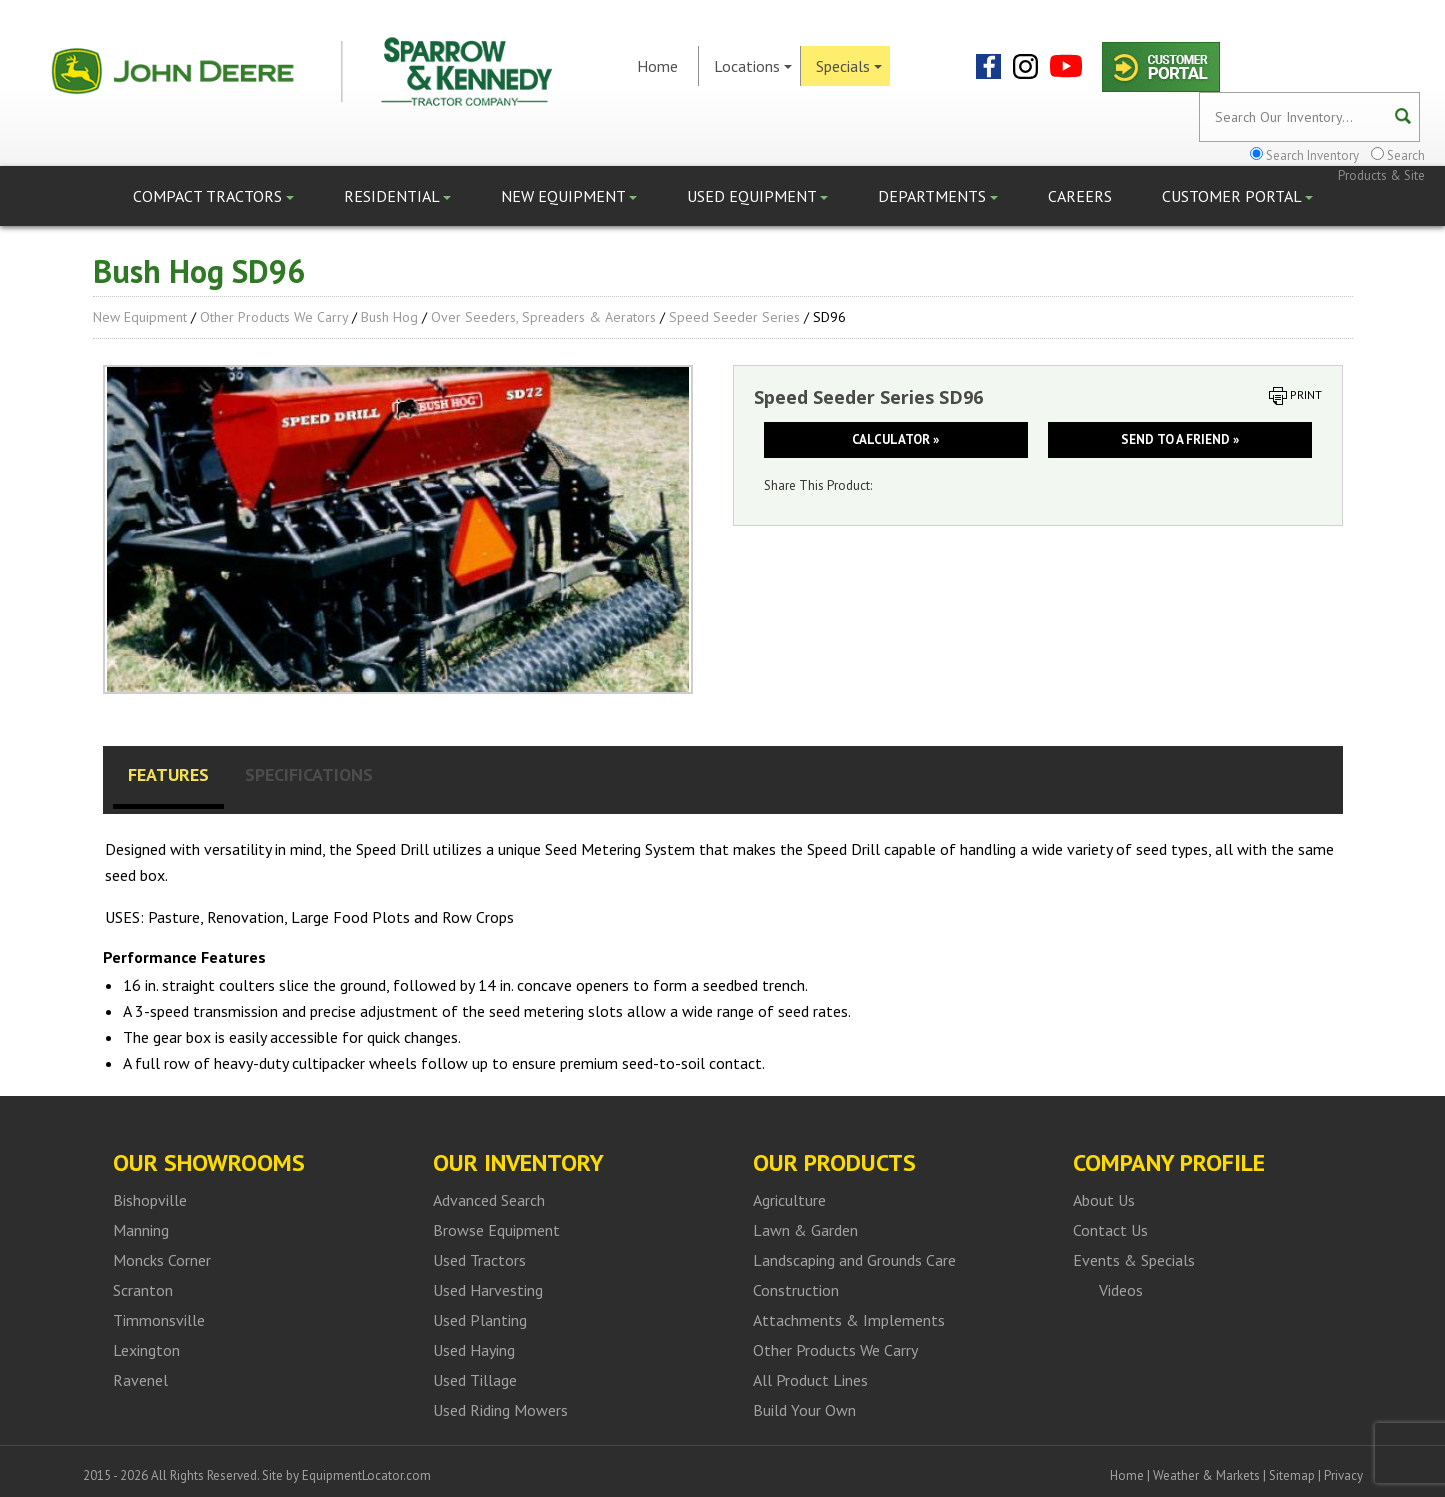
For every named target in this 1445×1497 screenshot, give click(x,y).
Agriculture (789, 1200)
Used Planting (480, 1320)
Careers (1080, 196)
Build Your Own (804, 1410)
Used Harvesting (488, 1290)
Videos (1121, 1290)
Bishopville (150, 1200)
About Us (1104, 1200)
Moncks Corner (162, 1260)
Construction (796, 1290)
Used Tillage (475, 1380)
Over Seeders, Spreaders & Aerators (543, 317)
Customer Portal (1237, 196)
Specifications (309, 774)
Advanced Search (489, 1200)
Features (168, 774)
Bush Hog (389, 317)
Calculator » (895, 439)
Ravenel (140, 1380)
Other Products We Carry (274, 317)
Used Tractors (479, 1260)
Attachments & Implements (849, 1320)
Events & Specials (1134, 1260)
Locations (753, 66)
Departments (938, 196)
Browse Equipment (496, 1230)
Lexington (146, 1350)
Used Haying (474, 1350)
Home (657, 66)
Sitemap (1292, 1475)
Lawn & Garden (805, 1230)
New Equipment (569, 196)
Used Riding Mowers (500, 1410)
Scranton (143, 1290)
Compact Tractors (213, 196)
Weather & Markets (1206, 1475)
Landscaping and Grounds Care (854, 1260)
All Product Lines (810, 1380)
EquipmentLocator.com (366, 1475)
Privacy (1343, 1475)
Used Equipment (757, 196)
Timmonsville (159, 1320)
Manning (141, 1230)
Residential (397, 196)
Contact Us (1110, 1230)
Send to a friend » (1180, 439)
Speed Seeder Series (734, 317)
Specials (849, 66)
